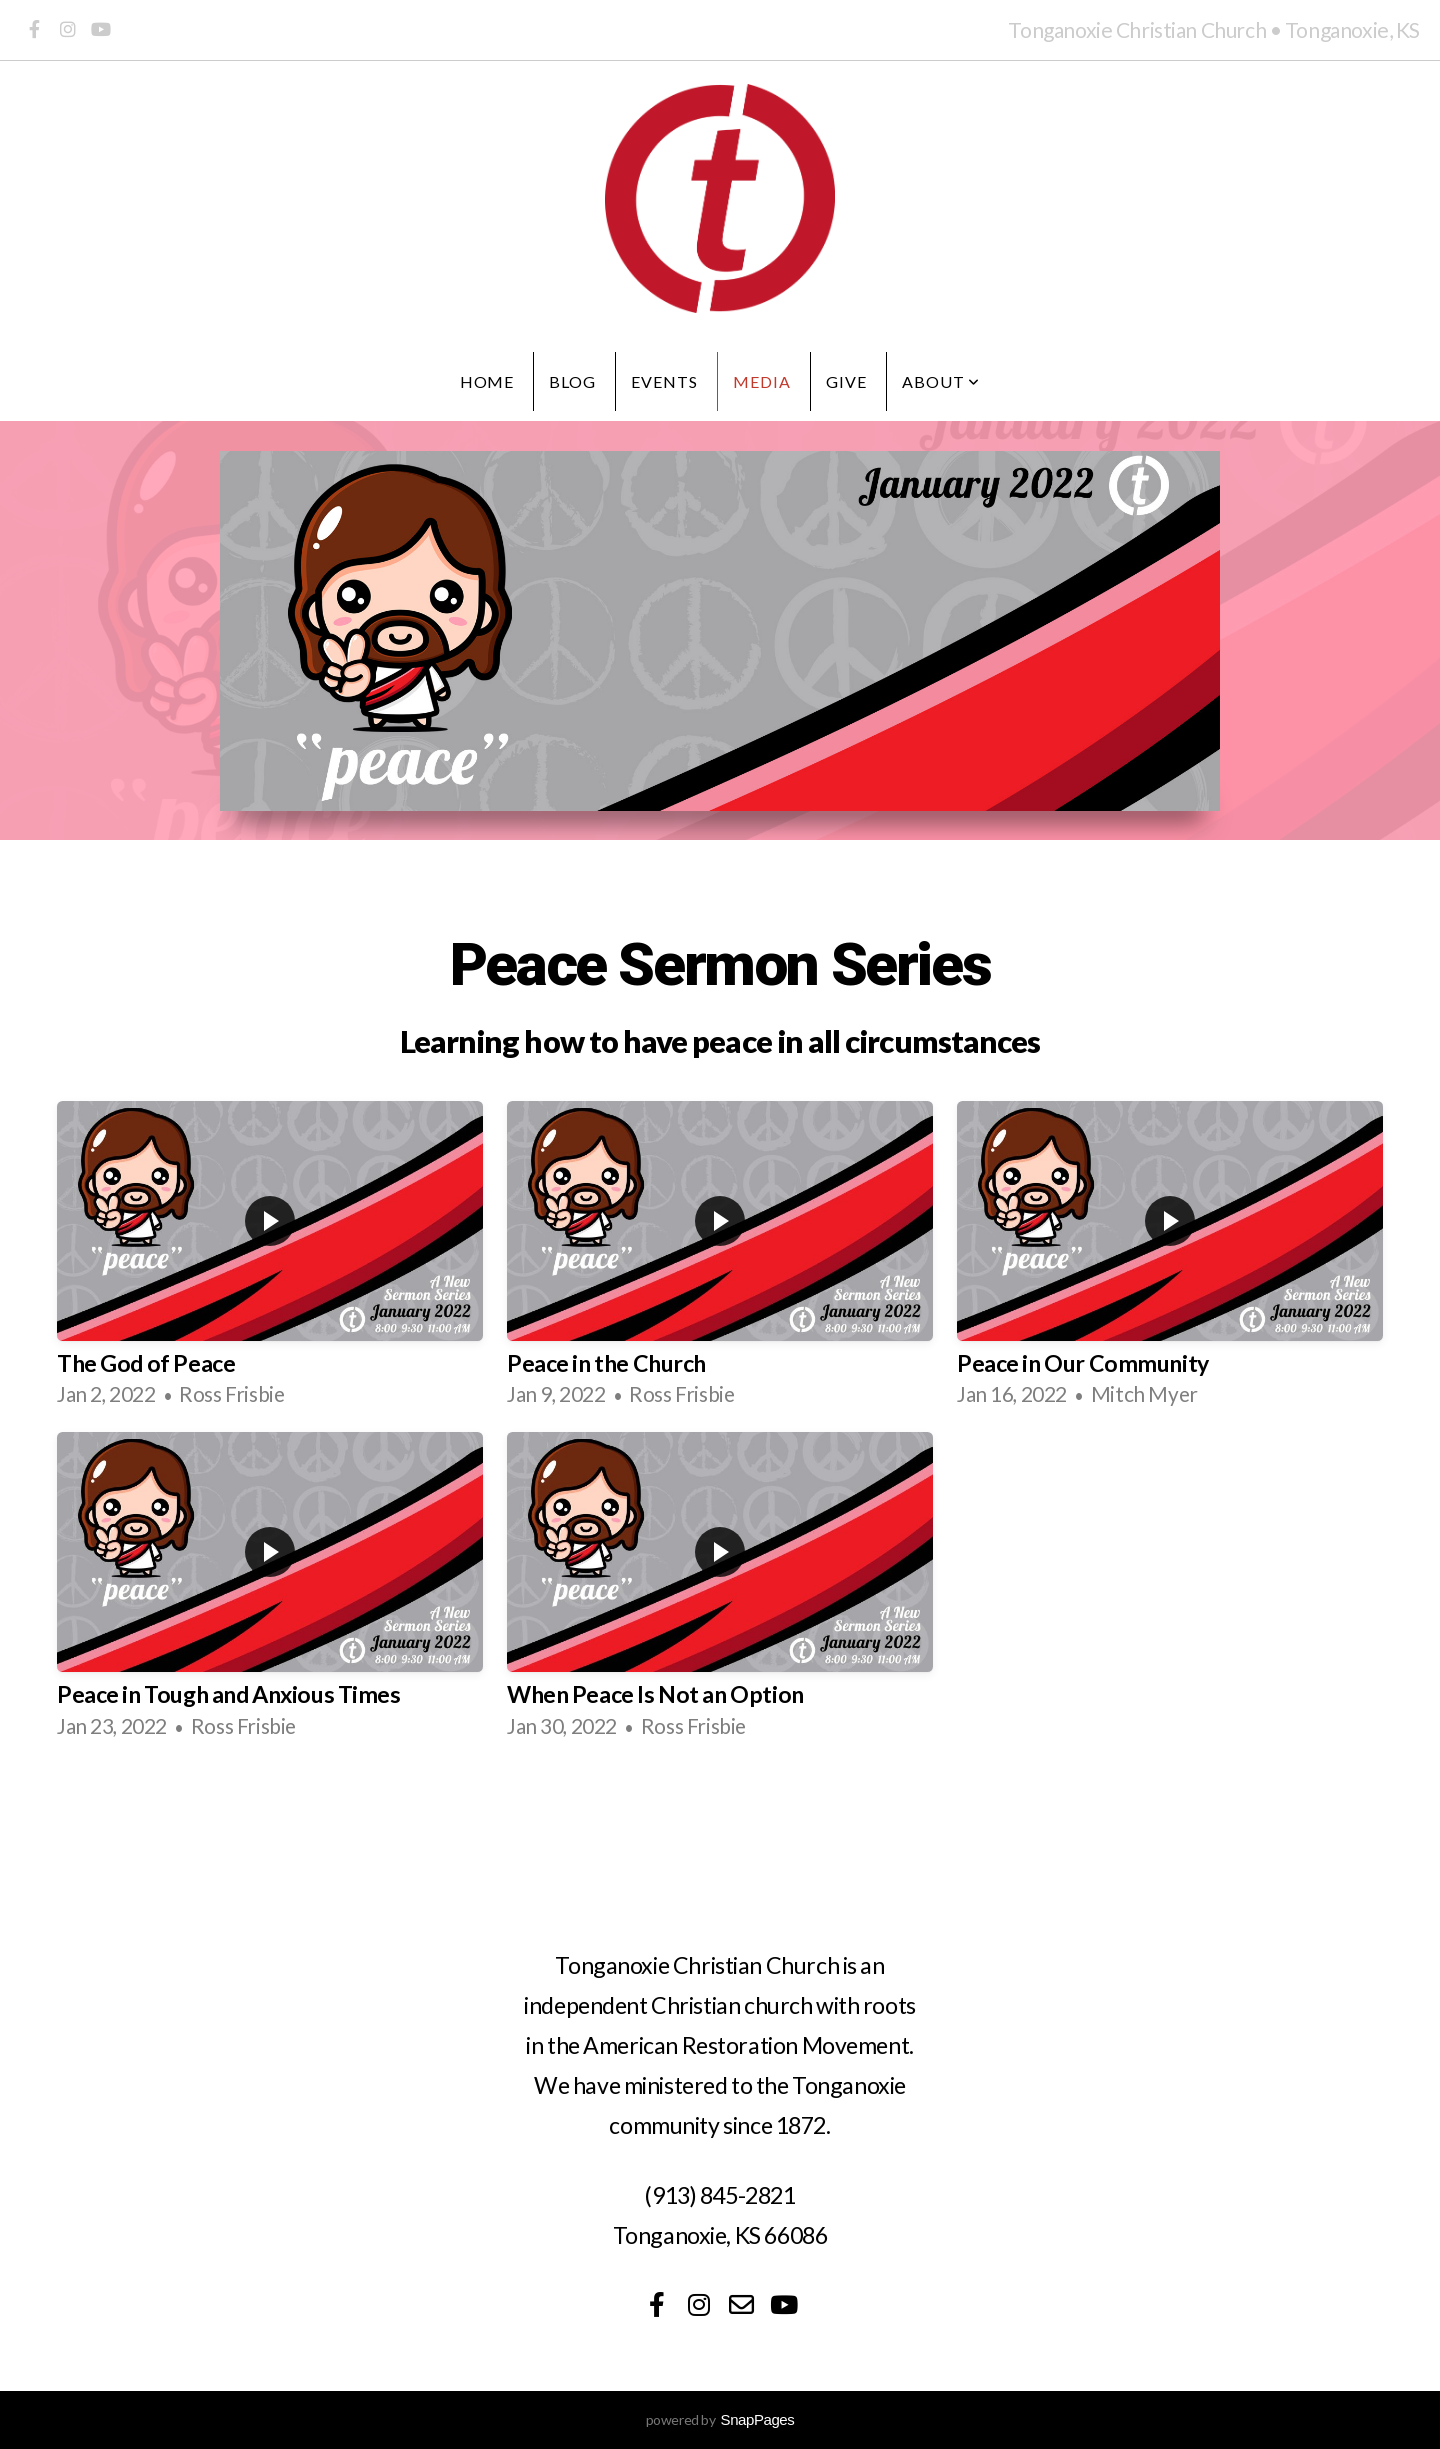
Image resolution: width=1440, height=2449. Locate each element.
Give (846, 381)
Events (664, 381)
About (941, 381)
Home (487, 381)
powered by (720, 2419)
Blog (572, 381)
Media (762, 381)
